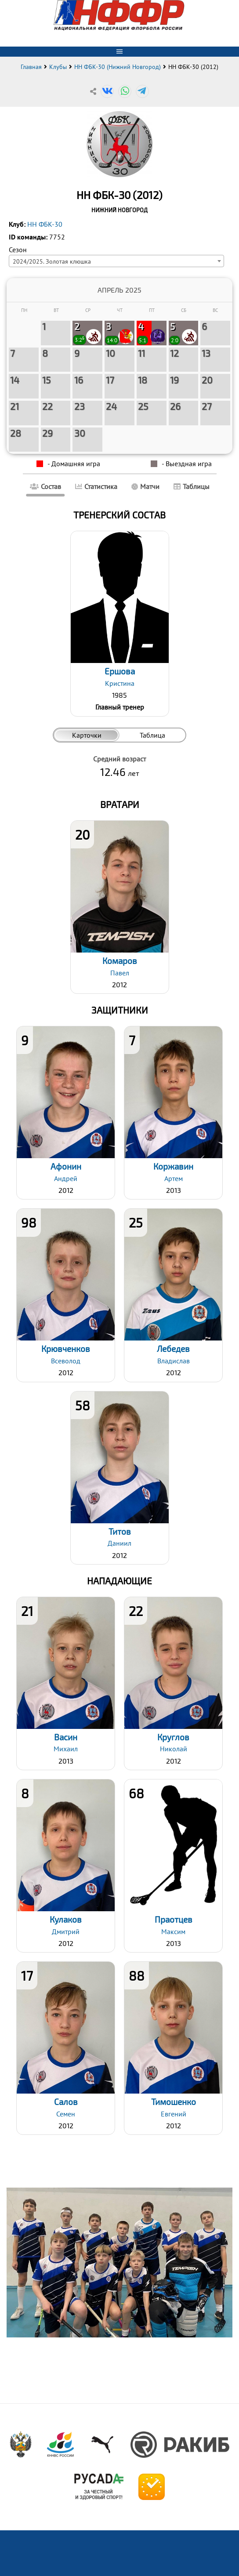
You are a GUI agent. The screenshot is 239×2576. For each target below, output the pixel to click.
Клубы (58, 67)
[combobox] (116, 261)
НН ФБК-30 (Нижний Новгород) (117, 67)
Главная (31, 67)
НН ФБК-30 (44, 224)
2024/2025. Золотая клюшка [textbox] (52, 261)
